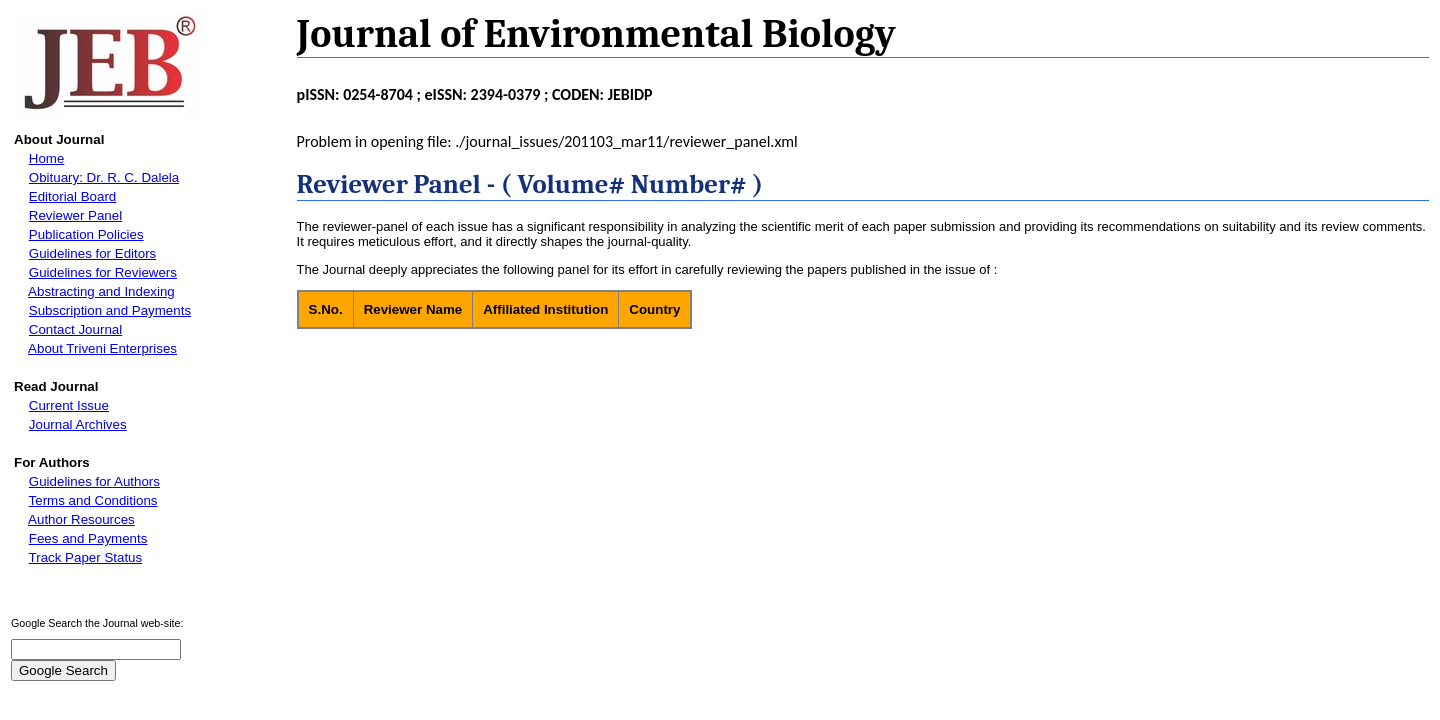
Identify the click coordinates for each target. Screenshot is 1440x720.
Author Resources (81, 519)
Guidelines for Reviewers (103, 272)
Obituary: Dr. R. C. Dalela (104, 177)
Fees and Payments (88, 538)
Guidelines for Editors (92, 253)
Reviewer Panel (75, 215)
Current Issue (69, 405)
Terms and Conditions (93, 500)
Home (47, 158)
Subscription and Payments (110, 310)
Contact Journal (75, 329)
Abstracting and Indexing (101, 291)
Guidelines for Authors (94, 481)
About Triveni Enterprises (102, 348)
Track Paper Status (86, 557)
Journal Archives (78, 424)
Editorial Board (72, 196)
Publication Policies (86, 234)
